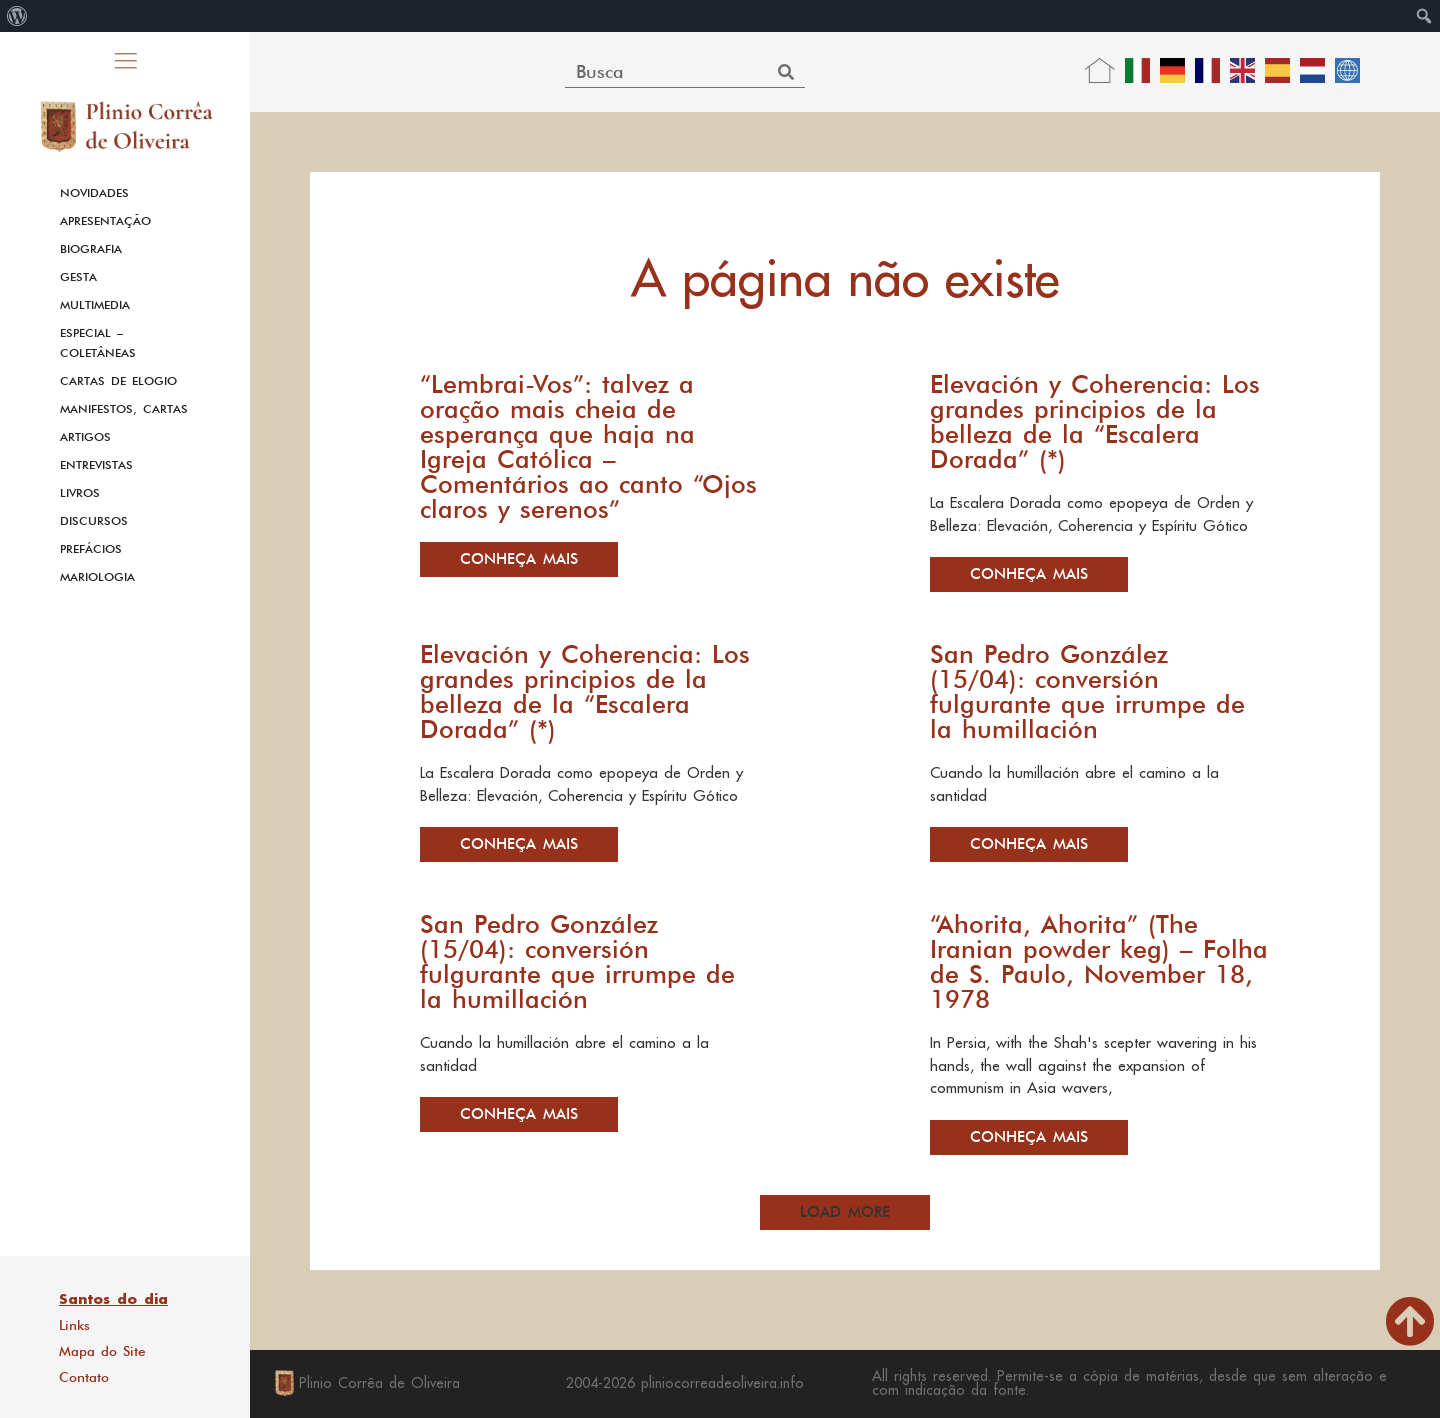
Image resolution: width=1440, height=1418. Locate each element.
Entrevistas (96, 465)
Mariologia (97, 577)
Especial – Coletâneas (98, 343)
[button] (845, 1212)
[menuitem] (17, 16)
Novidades (94, 193)
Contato (84, 1377)
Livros (80, 493)
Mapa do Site (102, 1351)
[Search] (786, 71)
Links (74, 1325)
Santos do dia (113, 1299)
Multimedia (95, 305)
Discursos (94, 521)
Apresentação (105, 221)
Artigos (85, 437)
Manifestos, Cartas (124, 409)
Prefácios (91, 549)
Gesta (78, 277)
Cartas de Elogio (118, 381)
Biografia (91, 249)
